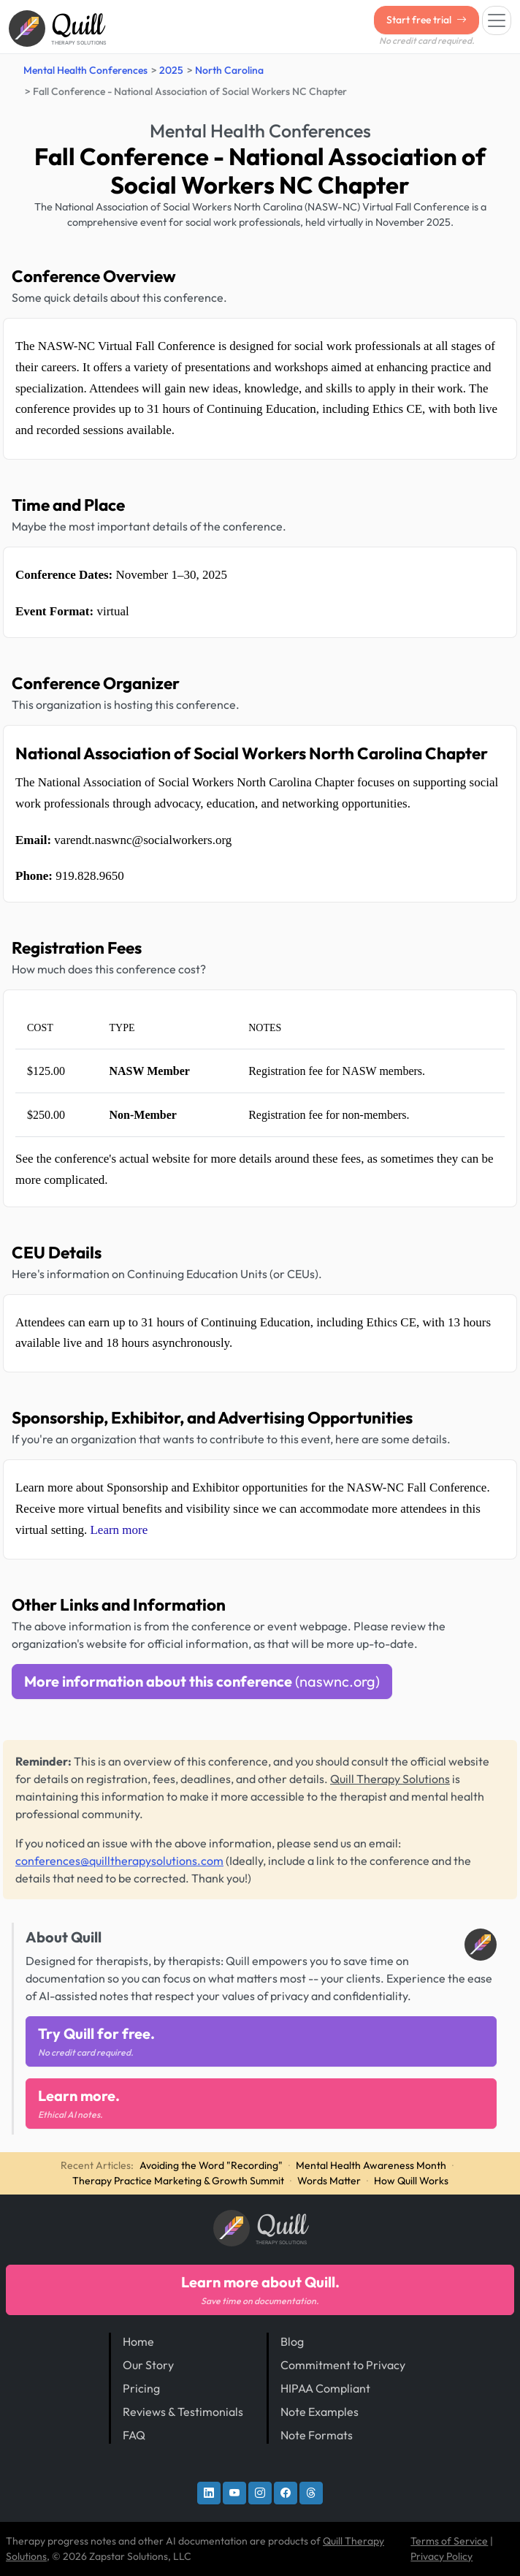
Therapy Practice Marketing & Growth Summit (178, 2180)
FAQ (134, 2435)
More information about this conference (202, 1681)
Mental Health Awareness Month (371, 2165)
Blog (292, 2341)
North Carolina (229, 70)
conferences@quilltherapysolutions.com (119, 1860)
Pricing (141, 2388)
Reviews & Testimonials (183, 2411)
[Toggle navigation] (496, 20)
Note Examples (319, 2411)
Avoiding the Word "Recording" (211, 2165)
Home (138, 2341)
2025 (171, 70)
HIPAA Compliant (325, 2388)
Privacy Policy (441, 2556)
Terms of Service (449, 2540)
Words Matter (329, 2180)
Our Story (148, 2364)
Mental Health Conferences (85, 70)
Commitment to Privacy (342, 2364)
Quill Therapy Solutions (390, 1778)
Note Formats (316, 2435)
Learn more (119, 1530)
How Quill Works (411, 2180)
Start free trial (426, 19)
